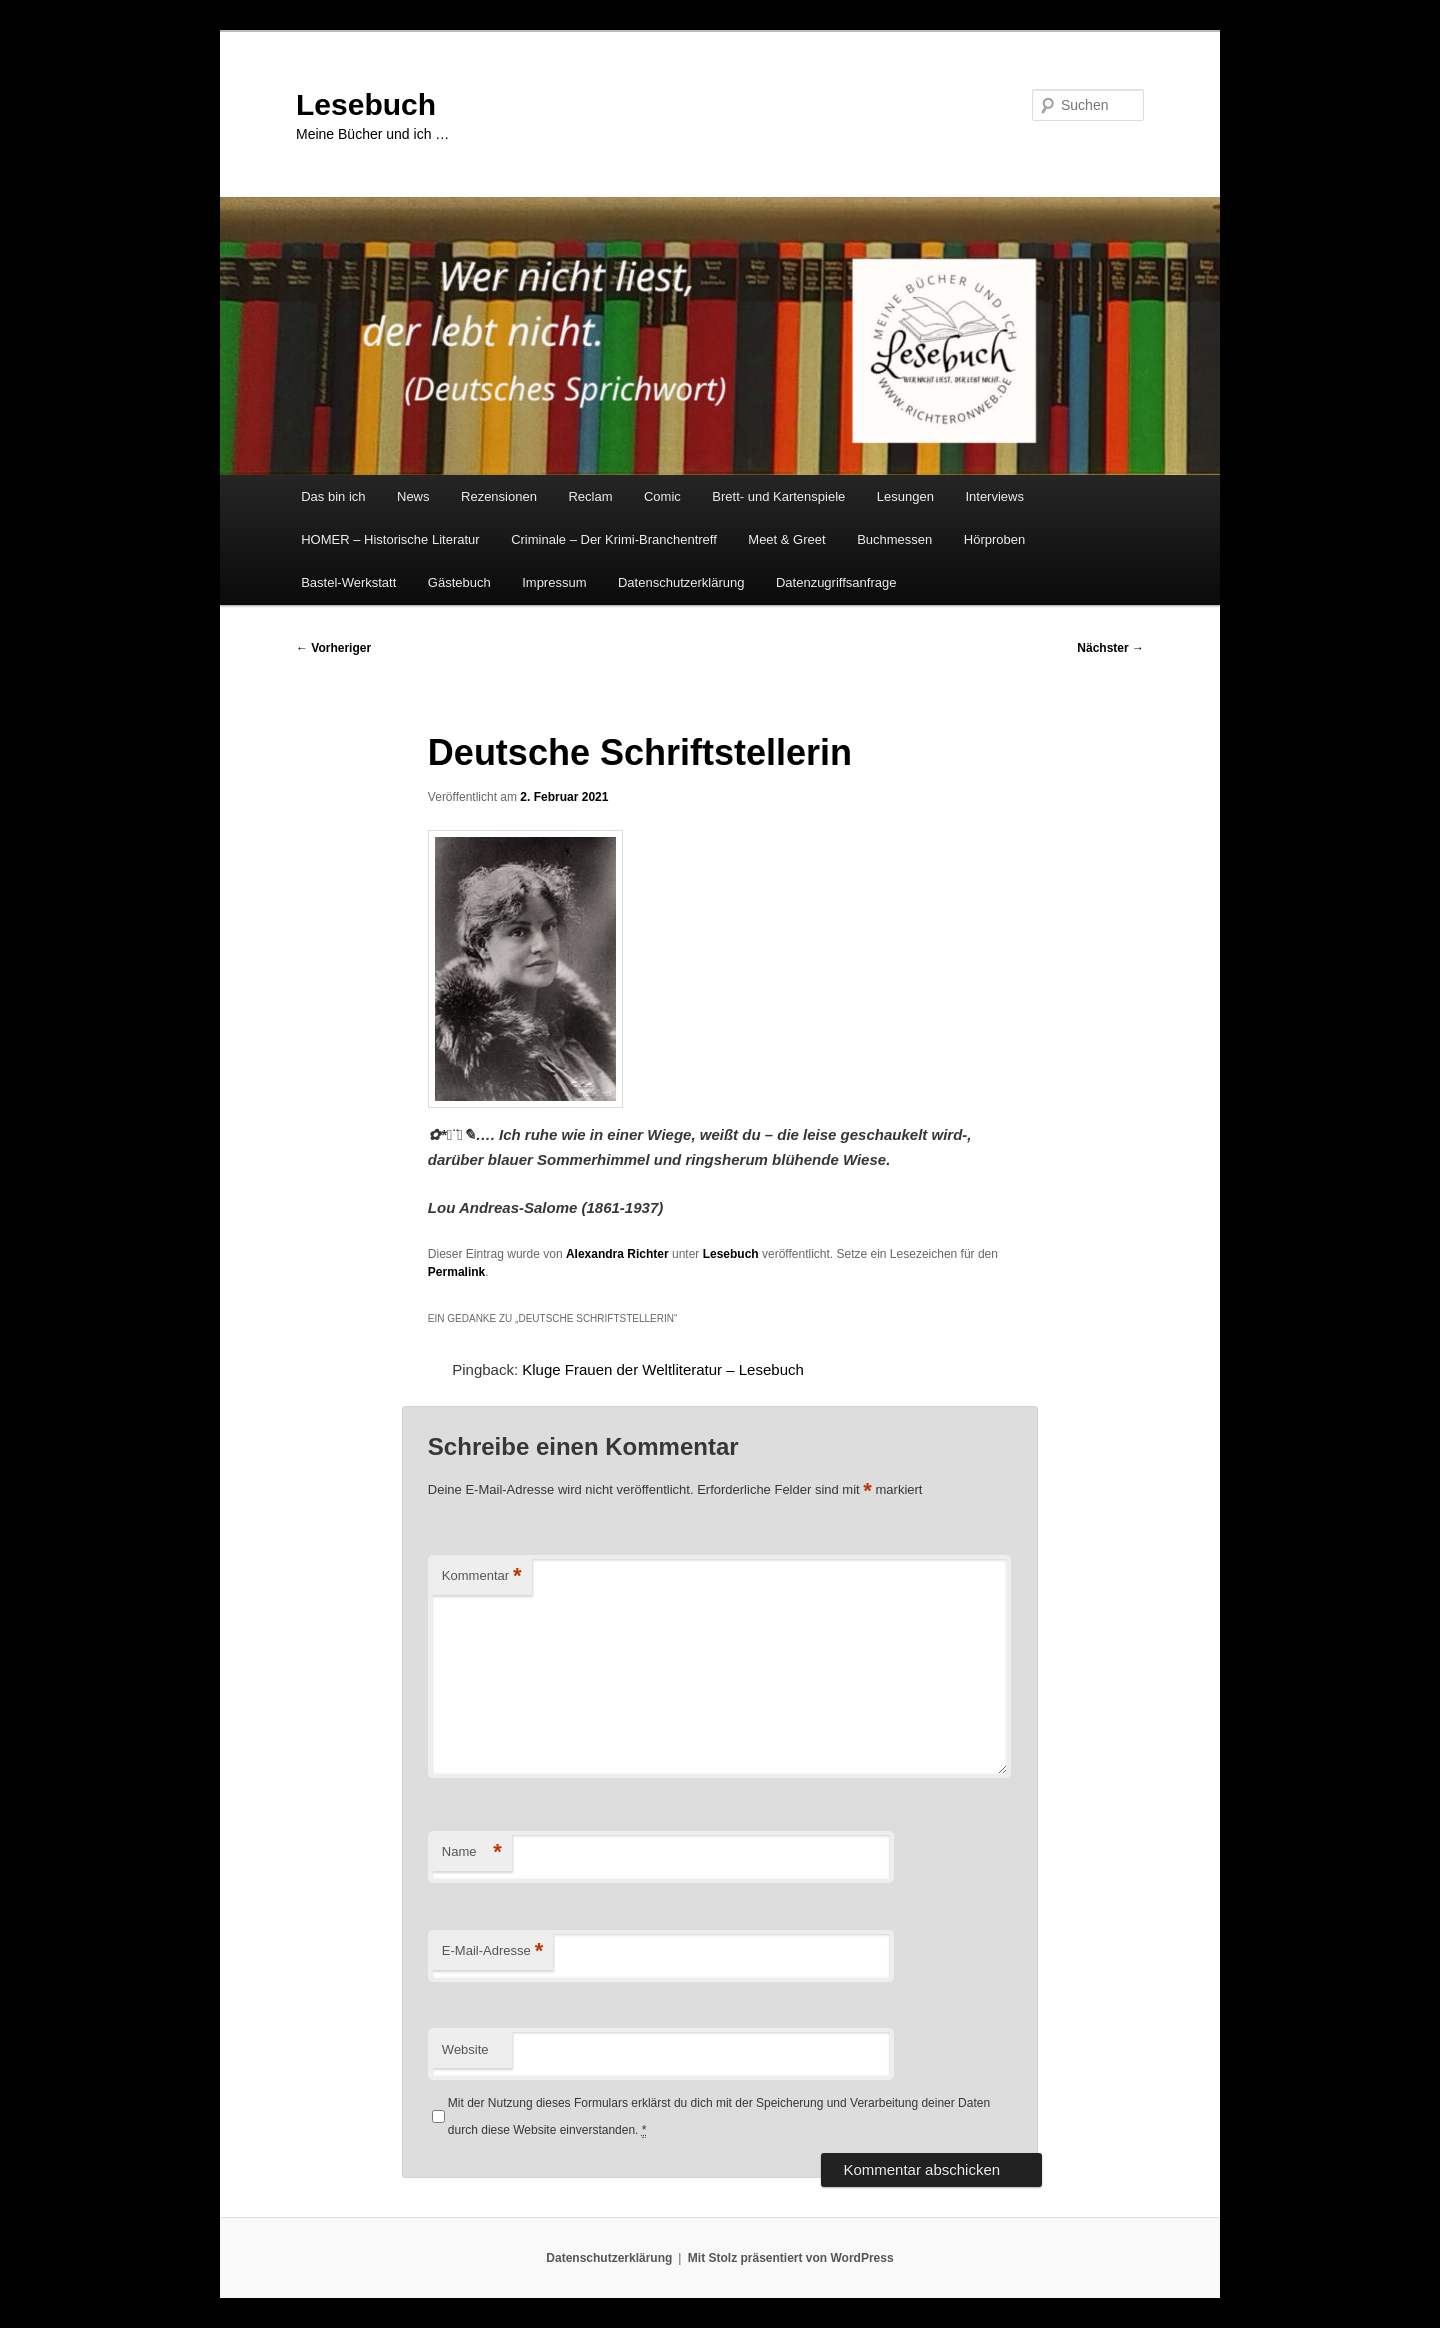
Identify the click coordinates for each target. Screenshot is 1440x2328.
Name (472, 1852)
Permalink (456, 1272)
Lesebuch (366, 104)
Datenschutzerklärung (681, 582)
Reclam (590, 496)
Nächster (1110, 648)
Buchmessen (894, 539)
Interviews (994, 496)
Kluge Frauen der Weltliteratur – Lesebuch (663, 1369)
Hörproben (994, 539)
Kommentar (482, 1576)
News (413, 496)
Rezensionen (499, 496)
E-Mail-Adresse (492, 1951)
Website (465, 2049)
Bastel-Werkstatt (348, 582)
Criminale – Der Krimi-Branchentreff (614, 539)
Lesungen (905, 496)
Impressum (554, 582)
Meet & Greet (786, 539)
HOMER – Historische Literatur (390, 539)
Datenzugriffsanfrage (836, 582)
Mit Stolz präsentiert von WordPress (791, 2258)
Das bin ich (333, 496)
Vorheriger (333, 648)
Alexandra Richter (617, 1254)
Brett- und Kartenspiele (778, 496)
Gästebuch (459, 582)
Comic (662, 496)
